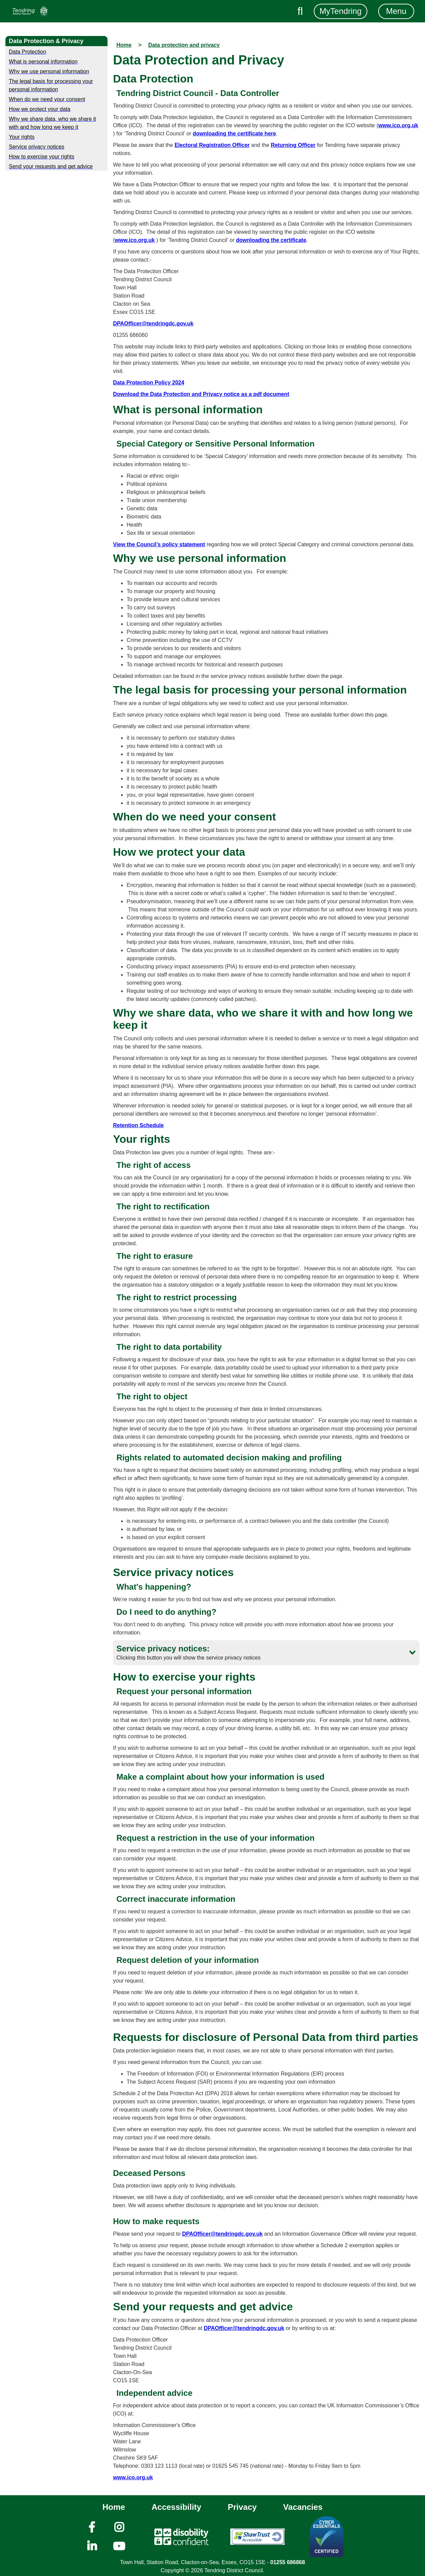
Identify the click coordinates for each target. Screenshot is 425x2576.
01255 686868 (287, 2562)
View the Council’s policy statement (159, 544)
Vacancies (303, 2507)
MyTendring (341, 11)
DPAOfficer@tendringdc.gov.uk (153, 323)
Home (113, 2507)
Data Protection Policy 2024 (148, 382)
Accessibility (176, 2507)
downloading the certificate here (234, 133)
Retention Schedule (138, 1125)
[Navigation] (30, 11)
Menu (396, 11)
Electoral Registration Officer (212, 145)
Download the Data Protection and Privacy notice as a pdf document (201, 394)
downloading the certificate (271, 240)
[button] (266, 1652)
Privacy (242, 2507)
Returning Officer (293, 145)
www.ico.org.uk (398, 125)
